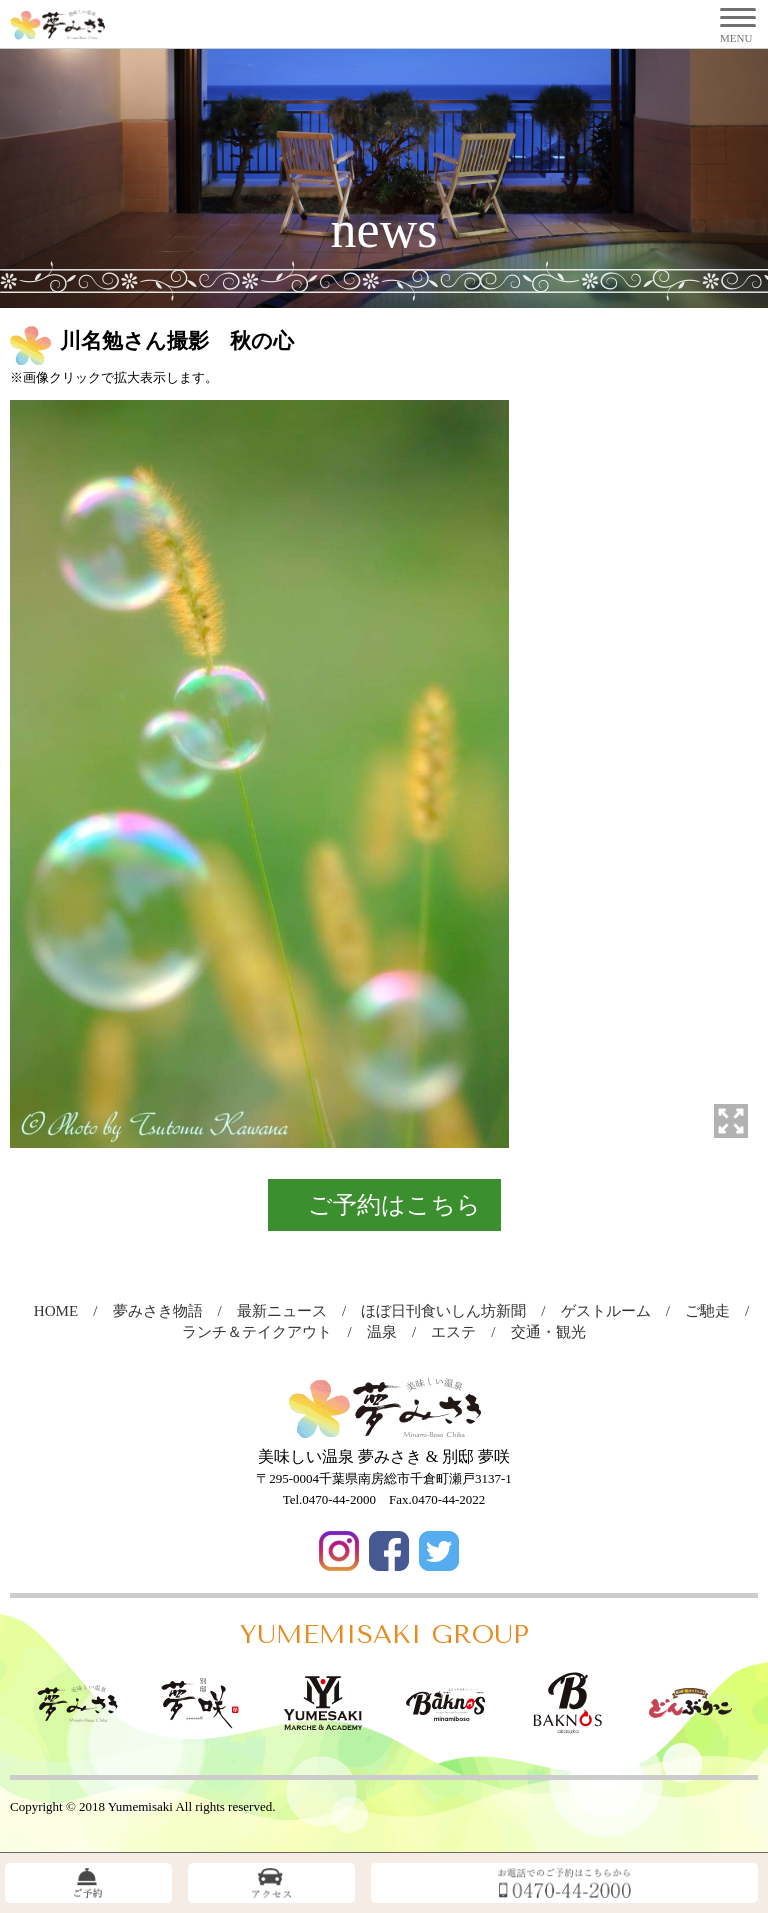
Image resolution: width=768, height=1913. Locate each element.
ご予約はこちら (394, 1205)
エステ (461, 1332)
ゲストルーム (613, 1311)
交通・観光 (556, 1332)
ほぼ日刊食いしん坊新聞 (451, 1311)
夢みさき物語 (165, 1311)
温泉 (389, 1332)
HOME (63, 1311)
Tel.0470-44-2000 (329, 1499)
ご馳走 (715, 1311)
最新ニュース (289, 1311)
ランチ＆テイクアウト (264, 1332)
